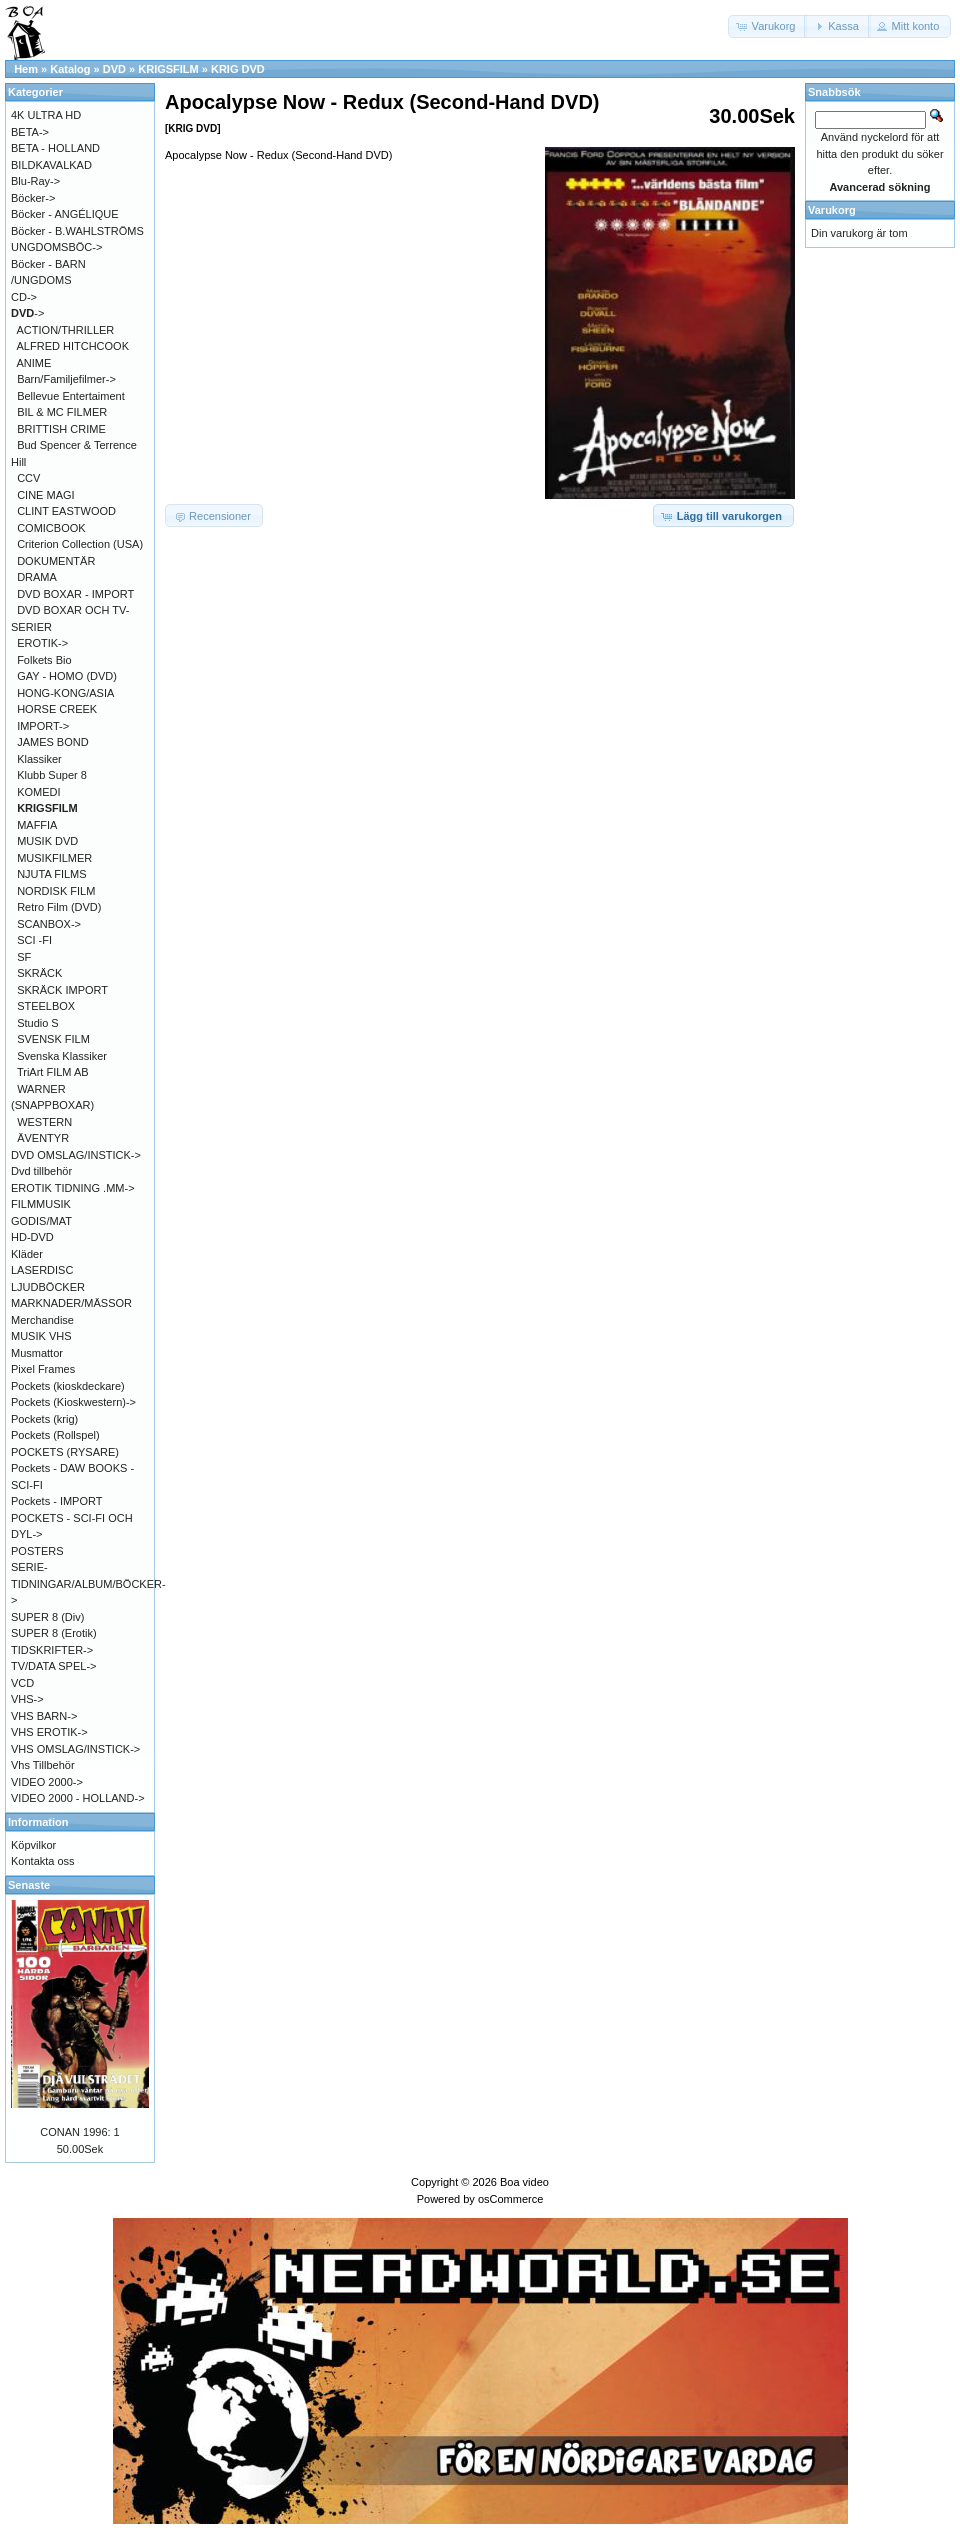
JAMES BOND (53, 742)
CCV (28, 478)
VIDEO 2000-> (47, 1782)
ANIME (34, 363)
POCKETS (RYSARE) (65, 1452)
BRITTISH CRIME (61, 429)
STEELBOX (46, 1006)
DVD (114, 69)
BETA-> (30, 132)
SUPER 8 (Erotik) (54, 1633)
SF (24, 957)
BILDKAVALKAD (51, 165)
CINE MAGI (45, 495)
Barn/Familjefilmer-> (66, 379)
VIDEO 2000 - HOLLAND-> (78, 1798)
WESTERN (44, 1122)
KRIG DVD (238, 69)
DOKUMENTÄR (56, 561)
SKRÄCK (39, 973)
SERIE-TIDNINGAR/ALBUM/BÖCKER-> (88, 1583)
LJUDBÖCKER (48, 1287)
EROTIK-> (42, 643)
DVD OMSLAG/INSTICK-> (76, 1155)
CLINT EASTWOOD (66, 511)
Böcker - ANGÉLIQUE (65, 214)
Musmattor (37, 1353)
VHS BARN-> (44, 1716)
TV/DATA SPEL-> (53, 1666)
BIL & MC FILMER (62, 412)
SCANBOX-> (49, 924)
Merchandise (42, 1320)
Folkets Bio (44, 660)
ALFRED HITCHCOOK (73, 346)
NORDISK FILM (56, 891)
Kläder (27, 1254)
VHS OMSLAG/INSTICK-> (75, 1749)
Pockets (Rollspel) (55, 1435)
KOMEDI (38, 792)
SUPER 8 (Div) (47, 1617)
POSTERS (37, 1551)
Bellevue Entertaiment (71, 396)
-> (27, 313)
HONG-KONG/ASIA (65, 693)
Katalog (70, 69)
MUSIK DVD (47, 841)
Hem (26, 69)
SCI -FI (34, 940)
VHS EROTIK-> (49, 1732)
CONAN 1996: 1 (79, 2132)
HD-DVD (32, 1237)
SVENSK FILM (53, 1039)
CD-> (24, 297)
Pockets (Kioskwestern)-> (73, 1402)
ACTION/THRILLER (66, 330)
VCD (22, 1683)
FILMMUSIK (41, 1204)
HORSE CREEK (57, 709)
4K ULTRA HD (46, 115)
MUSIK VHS (41, 1336)
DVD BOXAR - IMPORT (75, 594)
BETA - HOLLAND (55, 148)
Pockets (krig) (44, 1419)
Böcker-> (33, 198)
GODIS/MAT (41, 1221)
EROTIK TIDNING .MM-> (73, 1188)
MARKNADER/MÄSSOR (71, 1303)
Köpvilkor (33, 1845)
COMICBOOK (51, 528)
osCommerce (510, 2199)
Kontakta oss (43, 1861)
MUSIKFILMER (54, 858)
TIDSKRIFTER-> (52, 1650)
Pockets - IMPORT (56, 1501)
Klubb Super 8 (52, 775)
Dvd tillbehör (41, 1171)
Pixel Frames (43, 1369)
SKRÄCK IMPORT (62, 990)
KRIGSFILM (168, 69)
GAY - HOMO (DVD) (67, 676)
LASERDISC (42, 1270)
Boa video (524, 2182)
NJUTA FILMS (51, 874)
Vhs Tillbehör (43, 1765)
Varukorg (832, 210)
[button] (768, 26)
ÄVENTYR (43, 1138)
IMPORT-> (43, 726)
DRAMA (37, 577)
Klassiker (39, 759)
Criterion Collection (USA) (80, 544)
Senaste (29, 1885)
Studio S (38, 1023)
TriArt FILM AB (53, 1072)
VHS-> (27, 1699)
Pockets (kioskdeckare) (68, 1386)
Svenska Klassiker (62, 1056)
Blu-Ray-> (35, 181)
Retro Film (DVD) (59, 907)
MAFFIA (37, 825)
